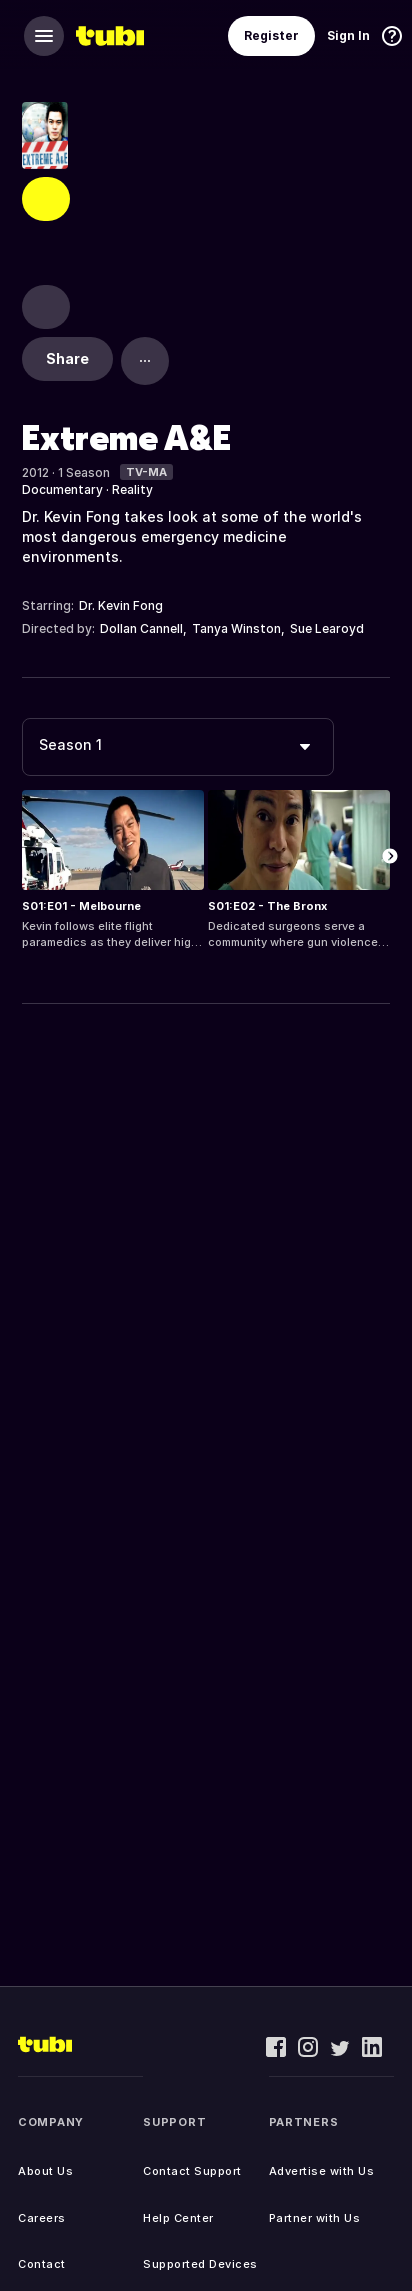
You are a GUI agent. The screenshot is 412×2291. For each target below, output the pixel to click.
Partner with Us (315, 2218)
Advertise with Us (322, 2171)
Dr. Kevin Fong (121, 605)
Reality (132, 489)
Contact (42, 2264)
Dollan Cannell (141, 628)
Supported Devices (200, 2264)
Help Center (178, 2218)
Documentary (62, 489)
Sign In (348, 35)
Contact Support (192, 2171)
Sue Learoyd (327, 628)
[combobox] (178, 747)
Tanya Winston (236, 628)
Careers (42, 2218)
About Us (45, 2171)
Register (271, 35)
